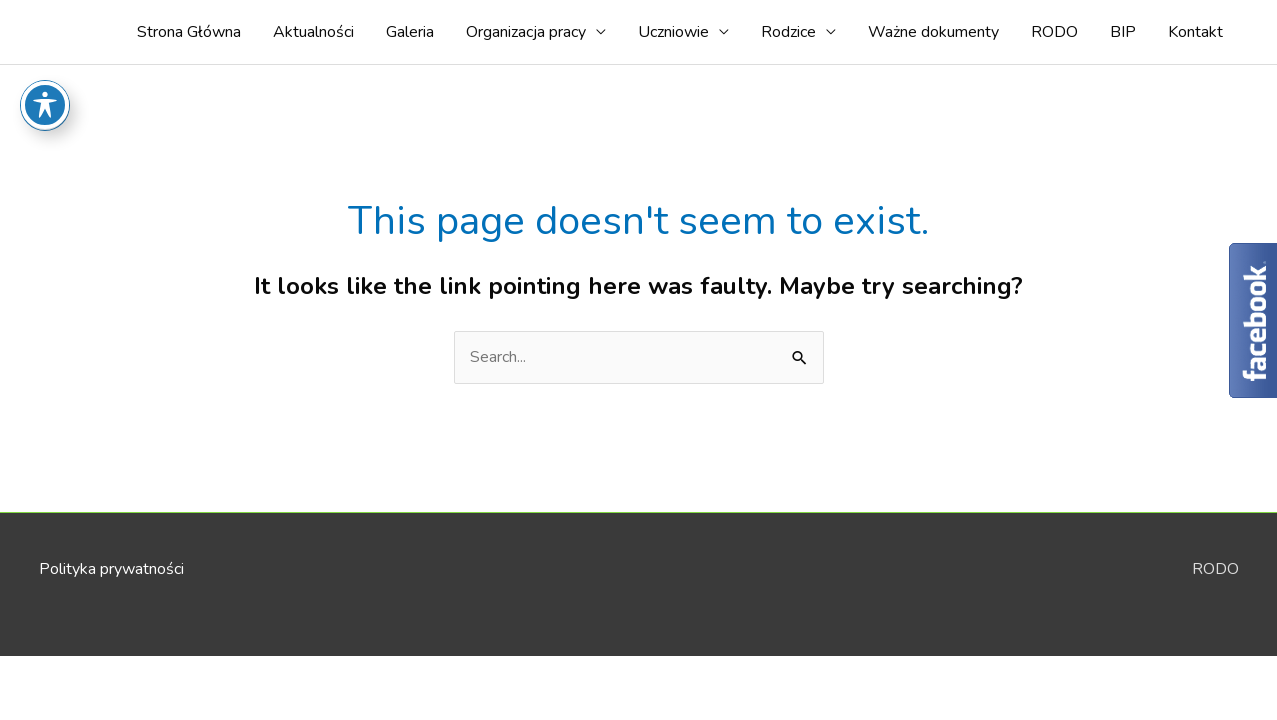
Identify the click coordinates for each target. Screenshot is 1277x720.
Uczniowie (673, 32)
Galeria (410, 32)
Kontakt (1195, 32)
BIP (1123, 32)
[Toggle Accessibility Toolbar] (45, 74)
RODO (1054, 32)
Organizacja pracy (526, 32)
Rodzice (788, 32)
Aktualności (313, 32)
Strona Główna (189, 32)
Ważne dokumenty (933, 32)
